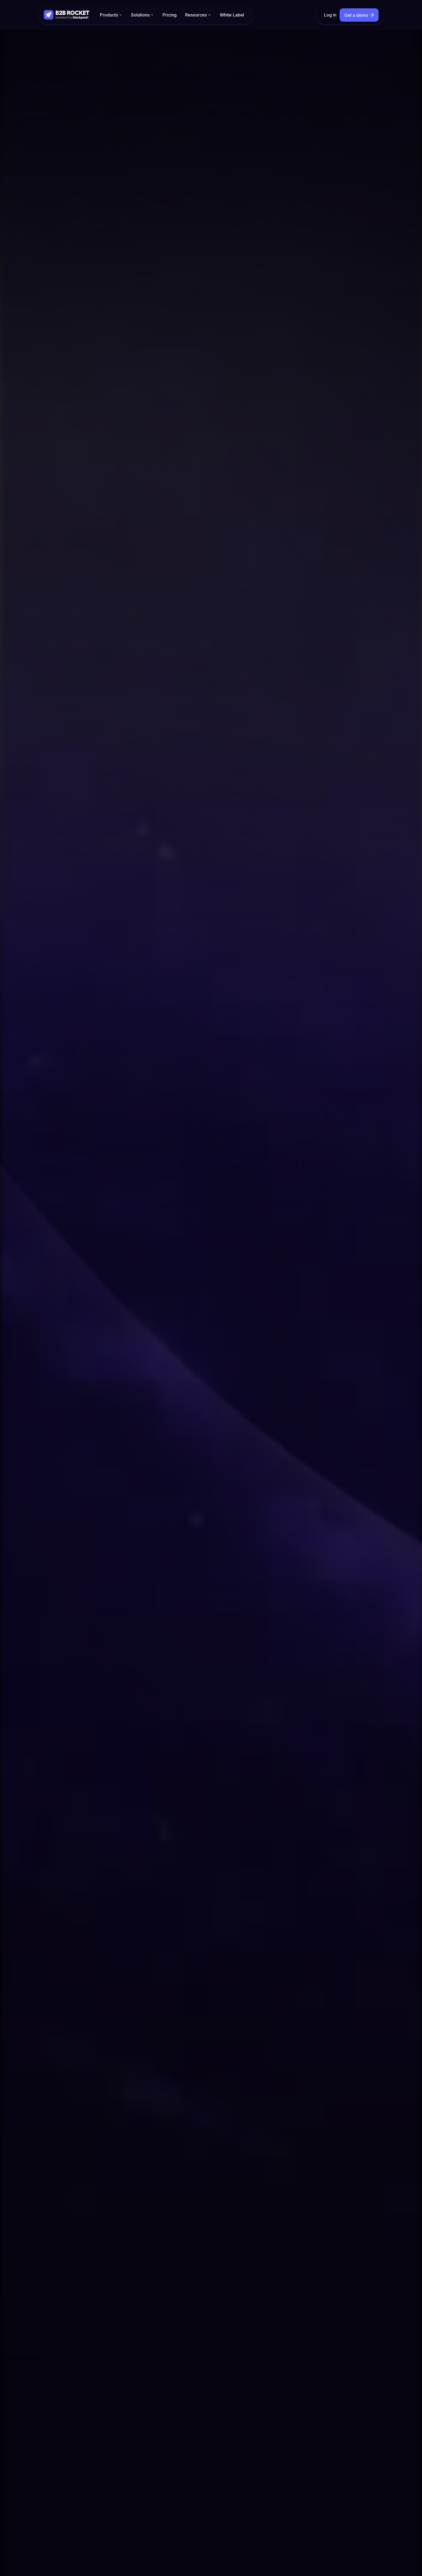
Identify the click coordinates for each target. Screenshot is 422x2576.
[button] (111, 15)
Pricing (170, 15)
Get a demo (356, 15)
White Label (232, 15)
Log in (330, 15)
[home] (67, 14)
